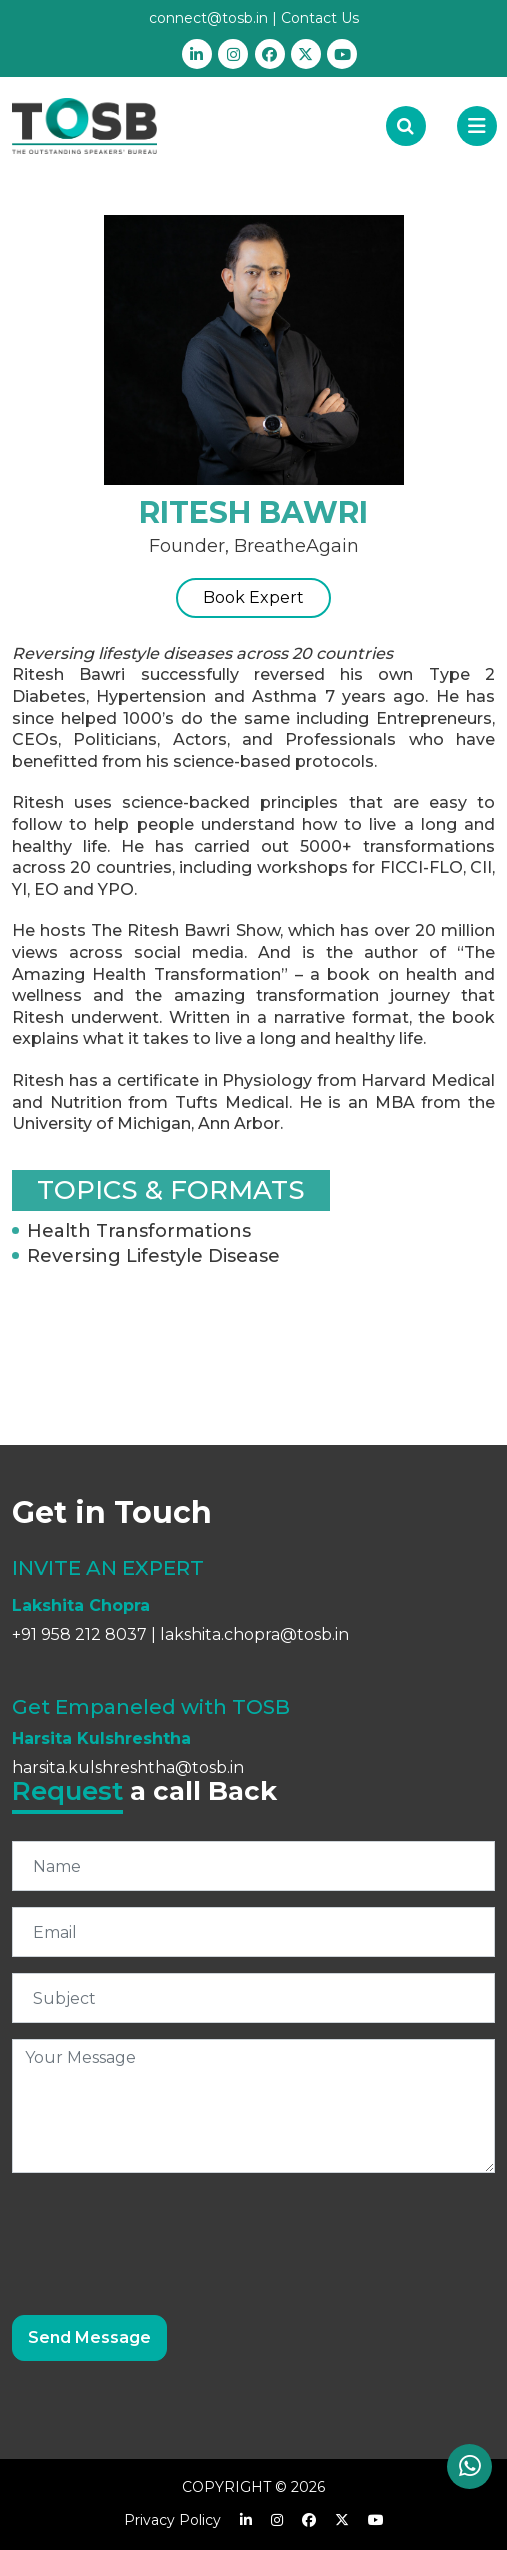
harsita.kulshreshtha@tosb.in (128, 1767)
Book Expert (253, 597)
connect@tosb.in (208, 18)
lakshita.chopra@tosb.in (254, 1634)
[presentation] (164, 2228)
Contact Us (320, 18)
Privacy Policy (172, 2520)
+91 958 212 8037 (79, 1634)
